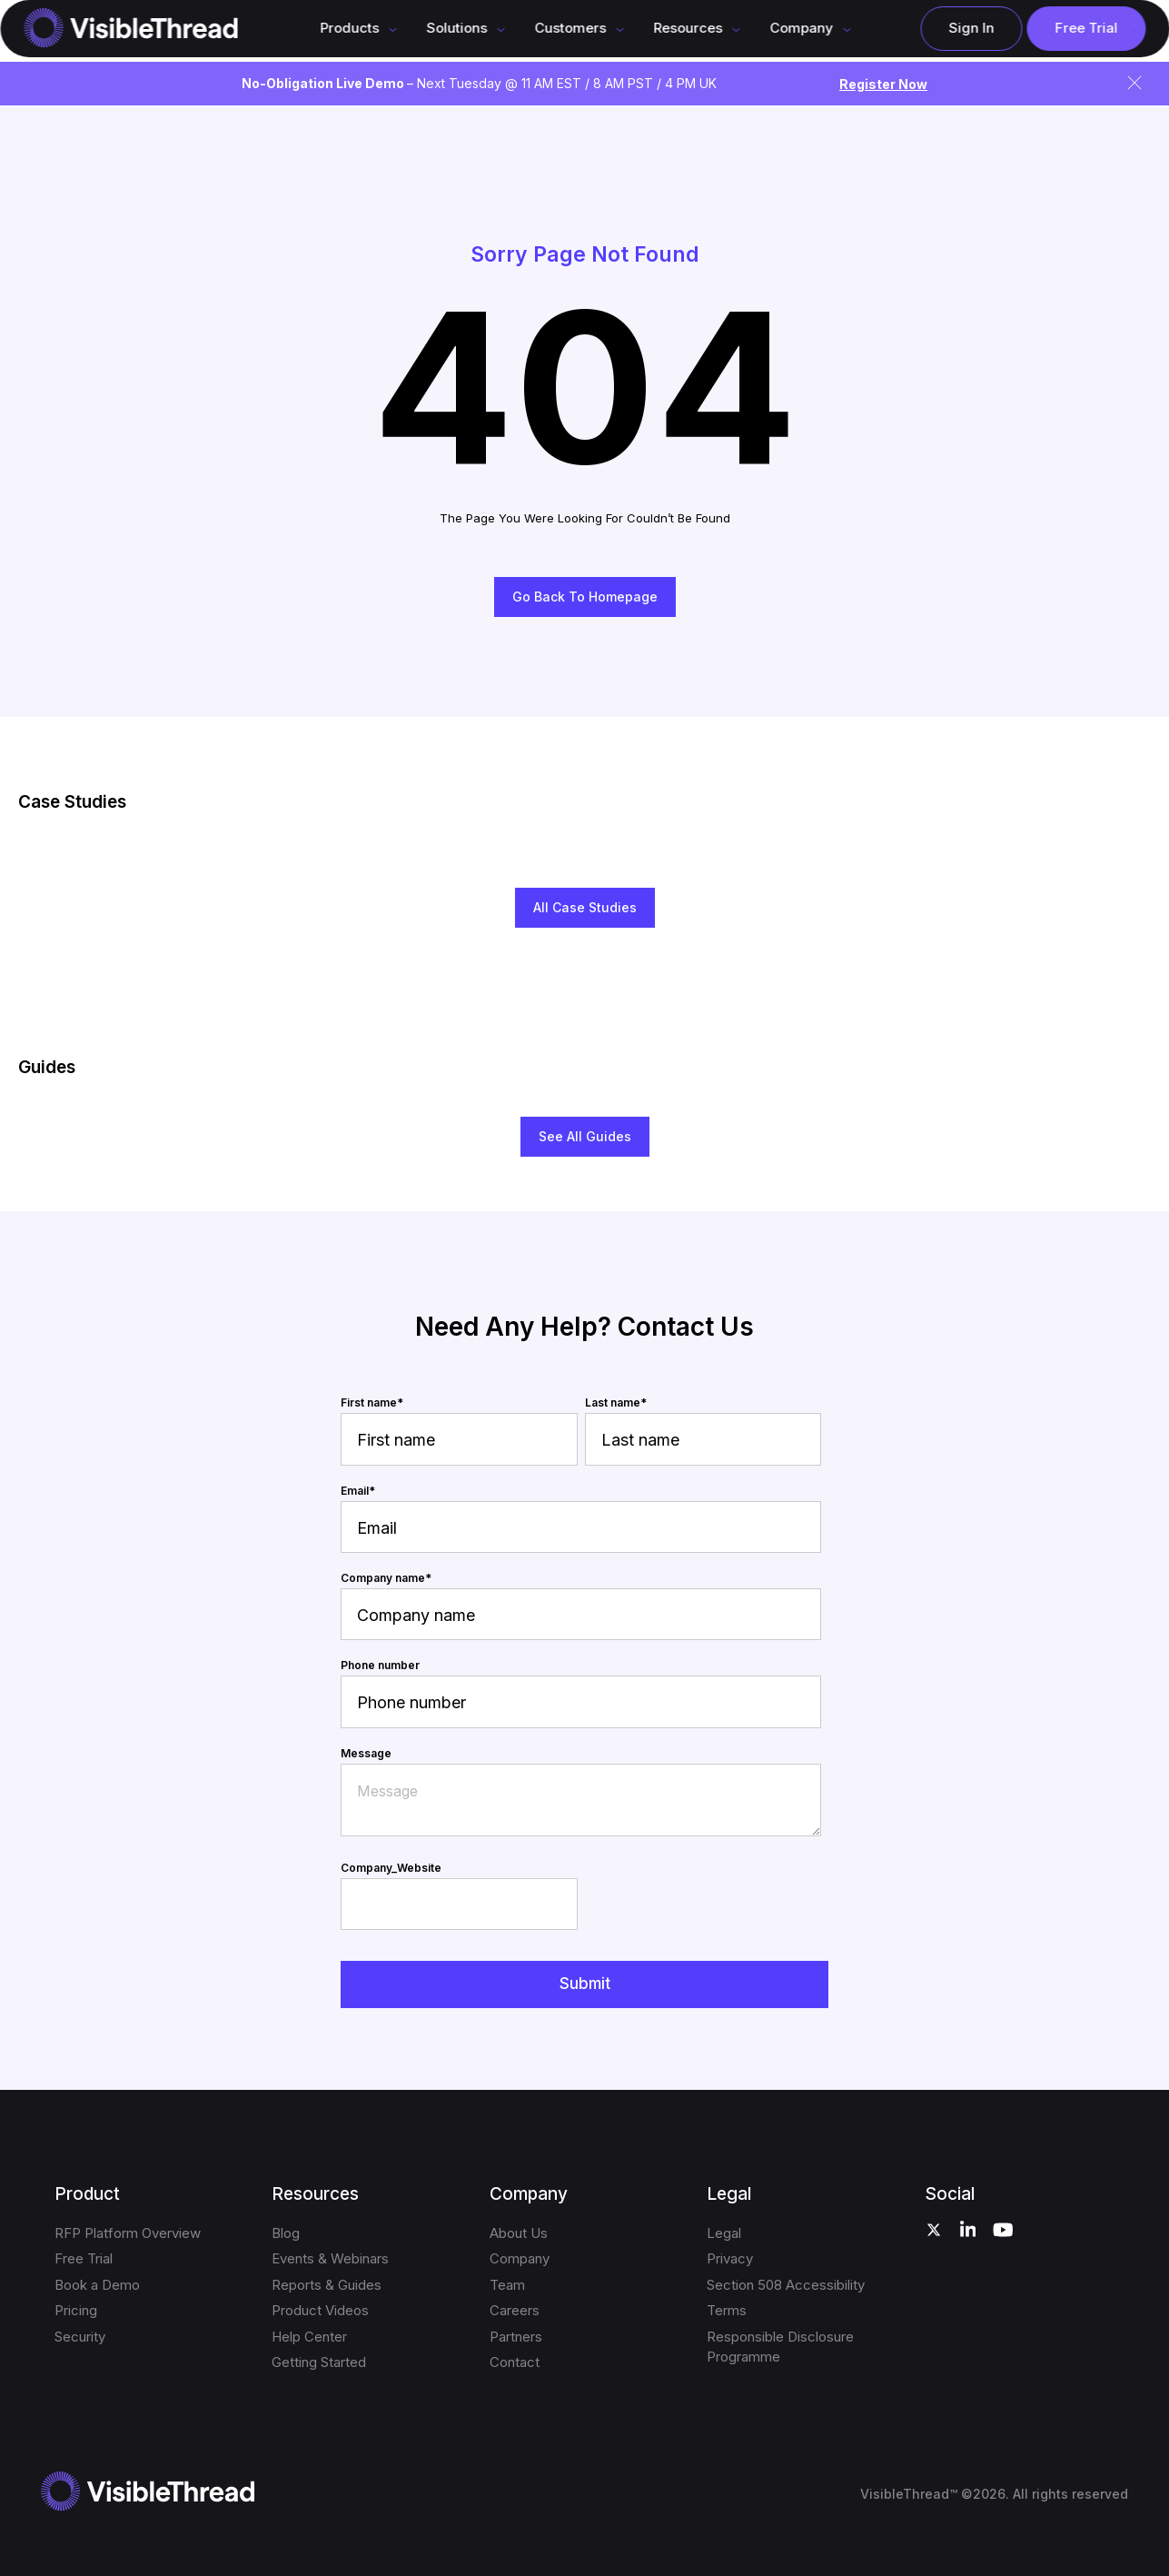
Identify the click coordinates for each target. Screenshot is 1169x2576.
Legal (724, 2233)
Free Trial (1086, 27)
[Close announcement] (1134, 83)
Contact (515, 2362)
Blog (286, 2233)
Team (507, 2284)
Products (349, 27)
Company (520, 2258)
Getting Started (319, 2362)
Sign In (971, 27)
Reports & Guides (326, 2284)
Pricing (75, 2310)
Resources (687, 27)
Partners (516, 2336)
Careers (515, 2310)
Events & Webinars (330, 2258)
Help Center (309, 2336)
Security (79, 2336)
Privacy (730, 2258)
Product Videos (320, 2310)
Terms (727, 2310)
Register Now (883, 84)
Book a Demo (97, 2284)
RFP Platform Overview (127, 2233)
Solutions (456, 27)
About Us (519, 2233)
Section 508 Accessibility (786, 2284)
